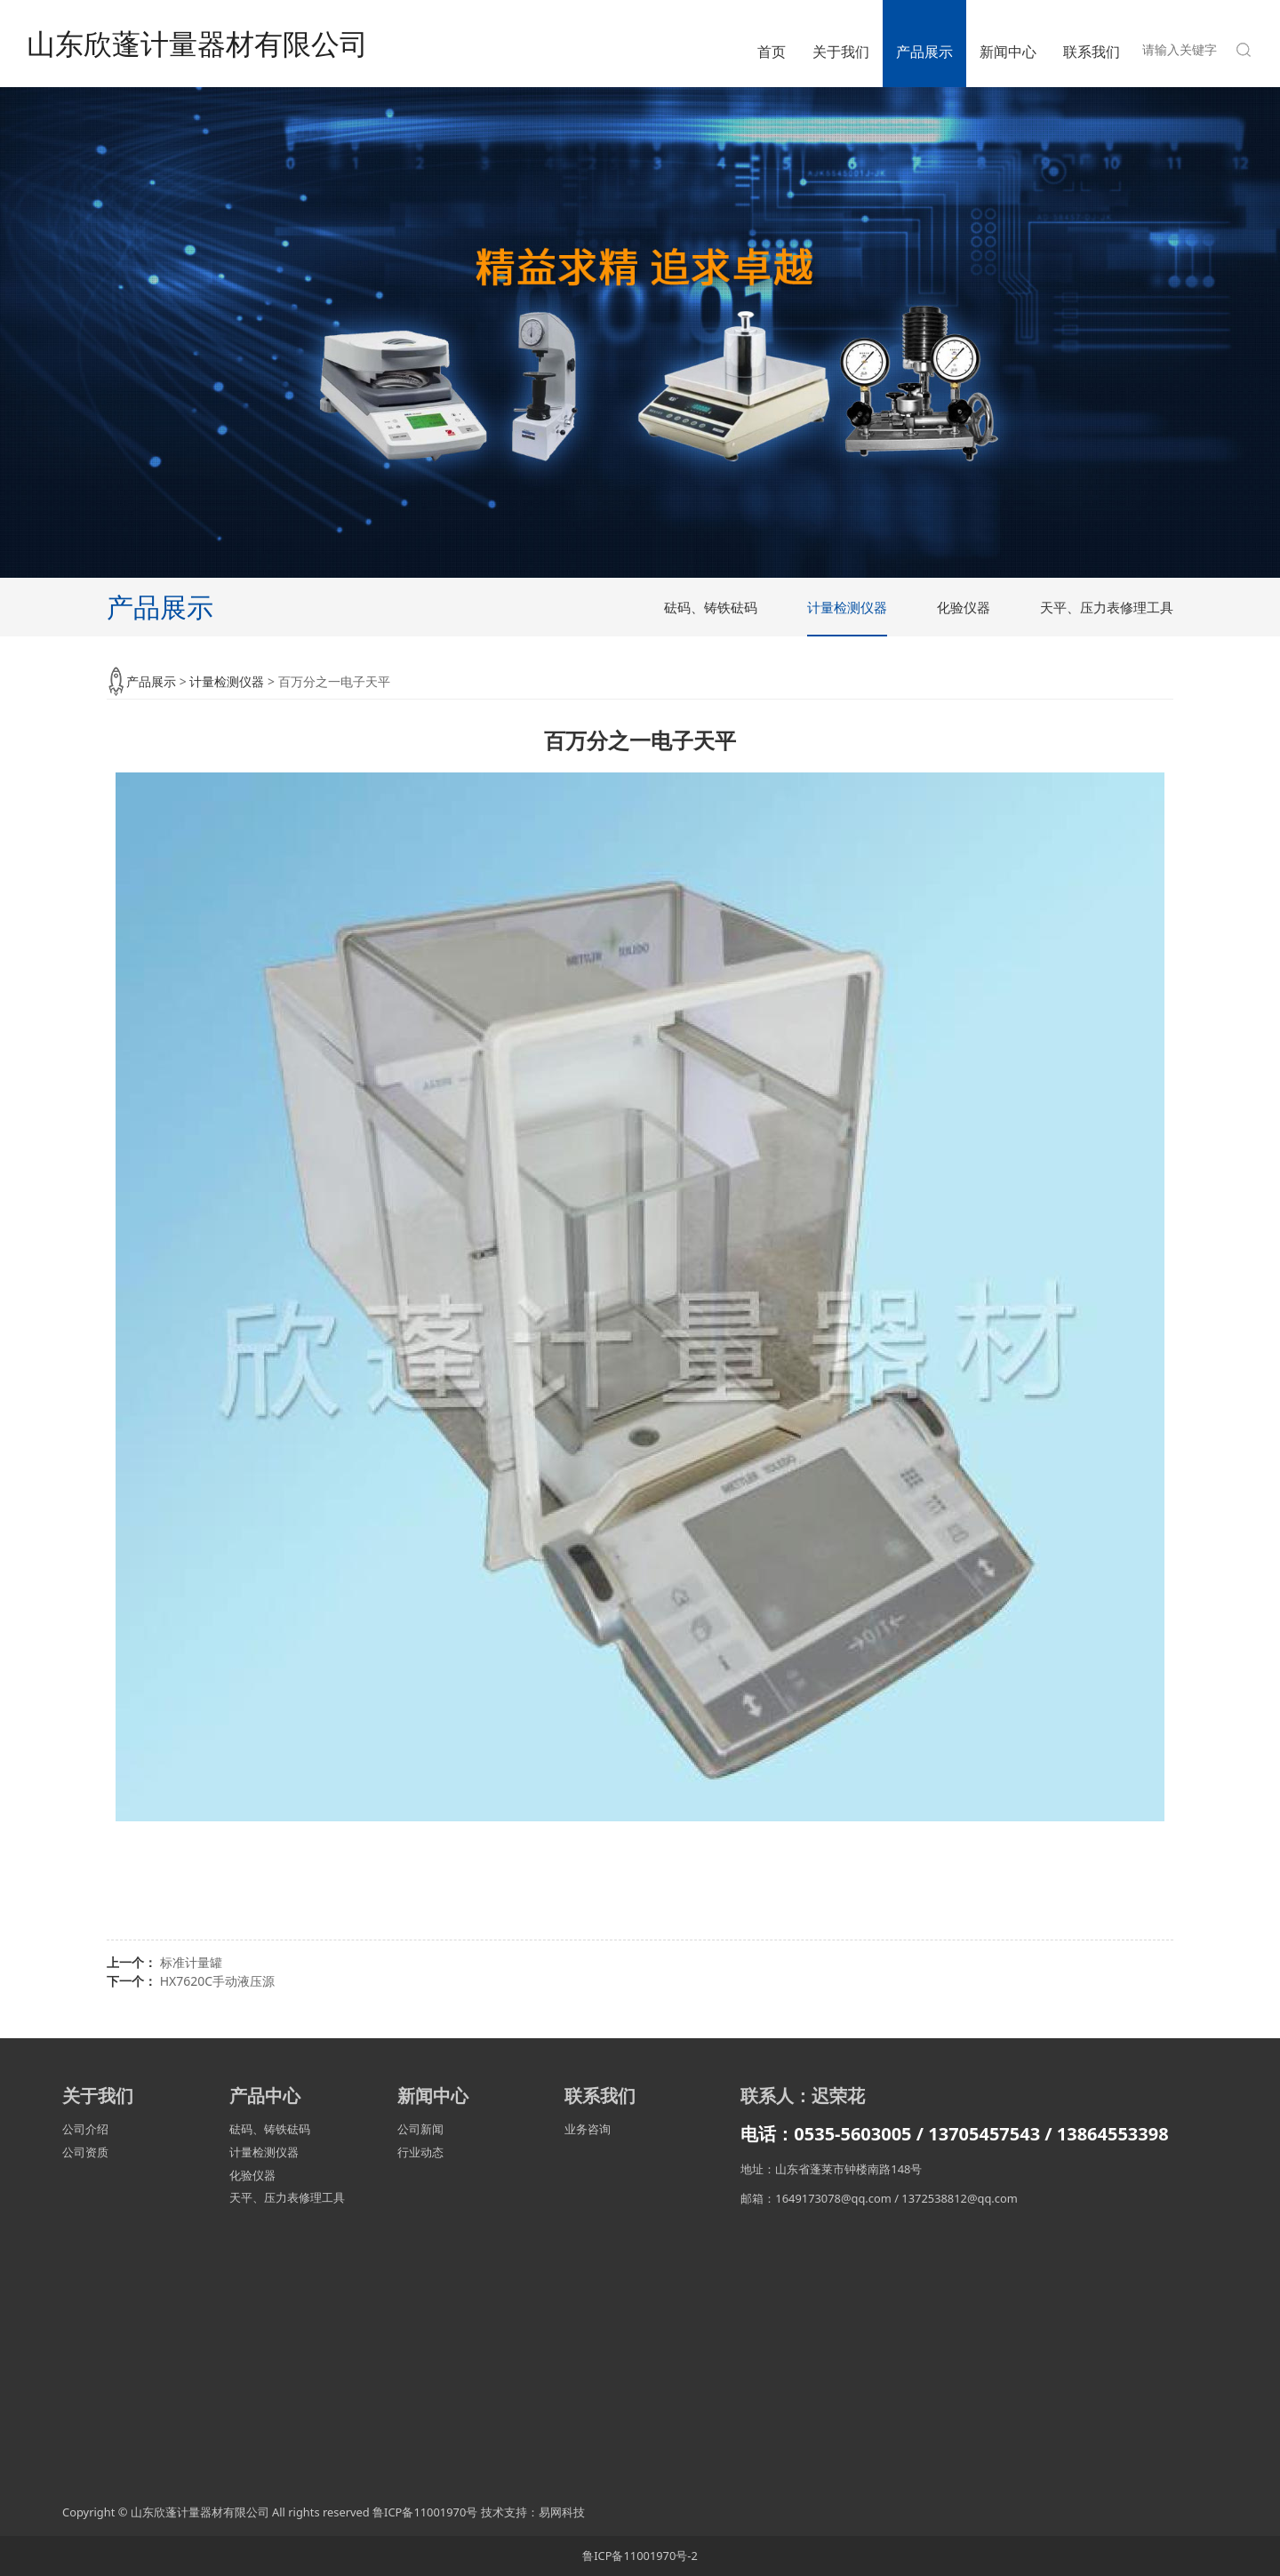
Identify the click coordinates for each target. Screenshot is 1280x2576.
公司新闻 (420, 2129)
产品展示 (924, 51)
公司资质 (85, 2152)
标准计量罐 (191, 1962)
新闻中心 (1008, 51)
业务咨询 (587, 2129)
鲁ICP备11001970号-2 (640, 2556)
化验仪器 (963, 607)
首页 (771, 51)
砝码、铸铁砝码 (710, 607)
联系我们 (1091, 51)
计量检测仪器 (847, 607)
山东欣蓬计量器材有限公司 (197, 43)
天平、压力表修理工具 (1106, 607)
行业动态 (420, 2152)
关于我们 (840, 51)
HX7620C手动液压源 (217, 1980)
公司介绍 (85, 2129)
